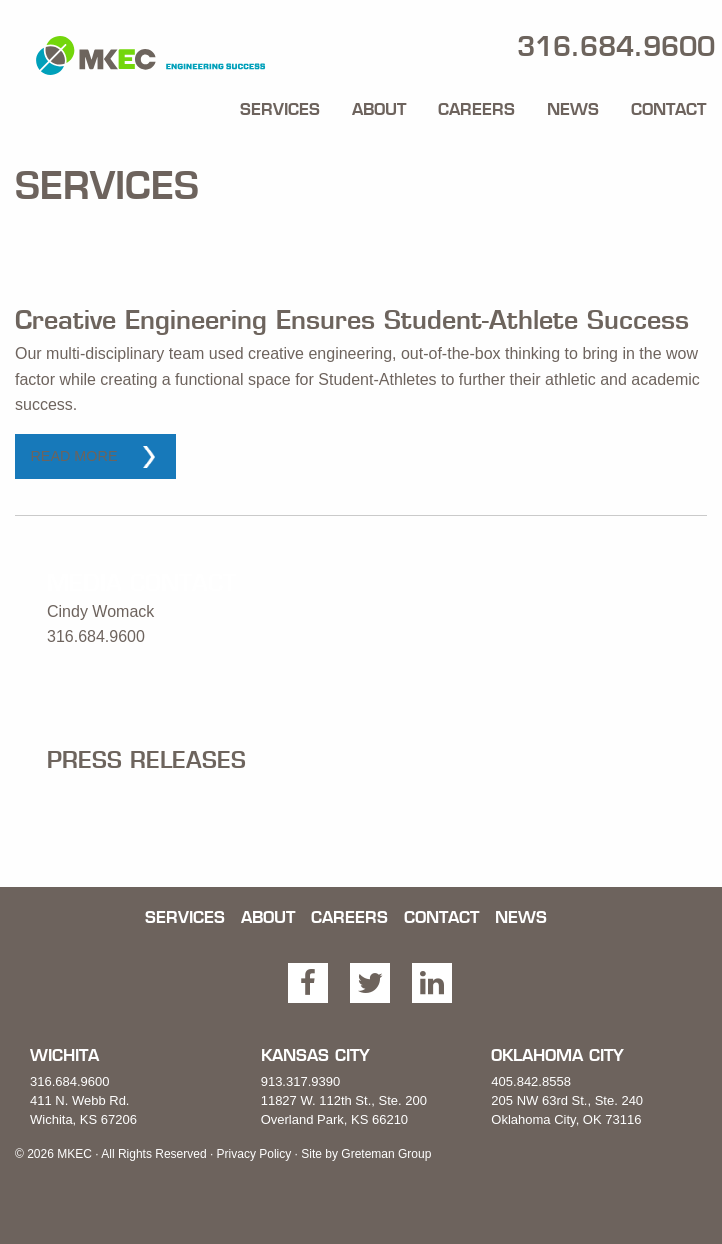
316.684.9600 (70, 1081)
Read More (73, 456)
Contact (668, 109)
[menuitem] (280, 104)
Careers (476, 109)
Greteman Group (386, 1154)
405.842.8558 (531, 1081)
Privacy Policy (254, 1154)
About (379, 109)
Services (280, 109)
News (573, 109)
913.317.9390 (301, 1081)
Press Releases (146, 760)
